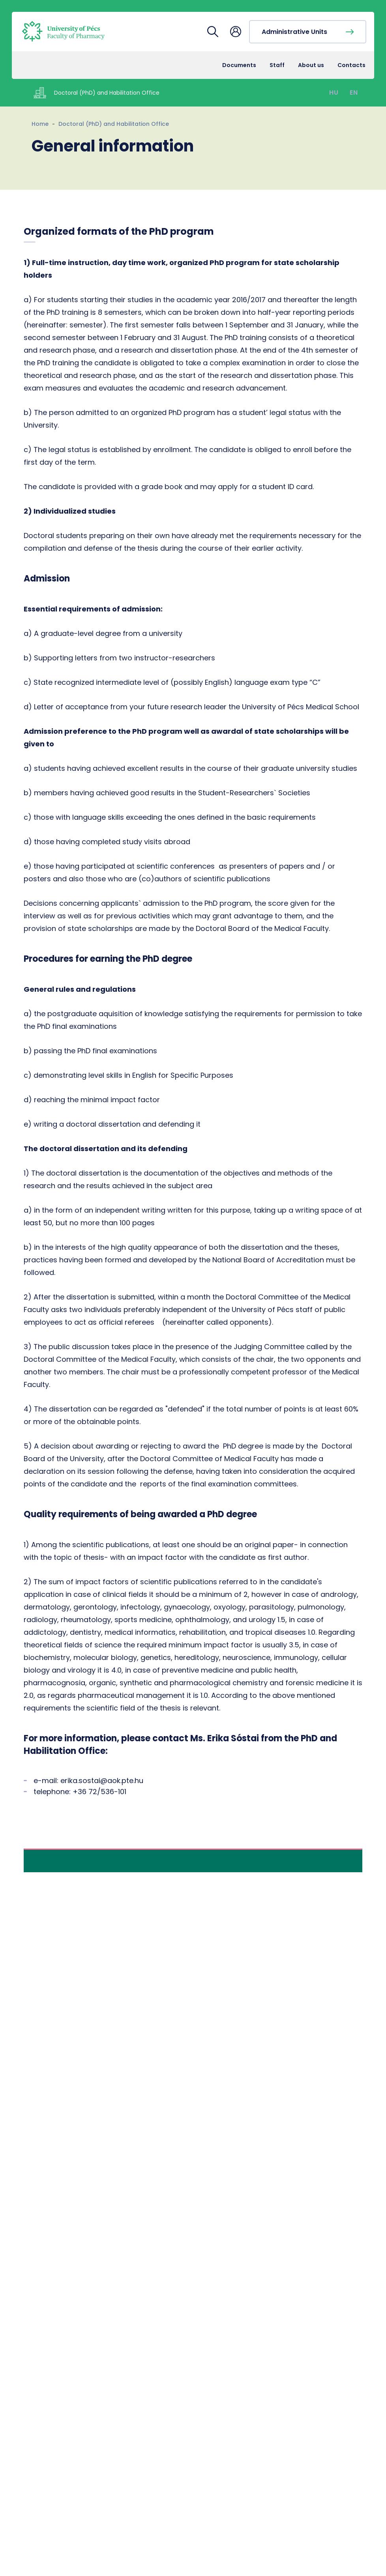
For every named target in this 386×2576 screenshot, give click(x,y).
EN (354, 92)
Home (40, 124)
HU (334, 92)
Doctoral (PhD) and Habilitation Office (113, 124)
